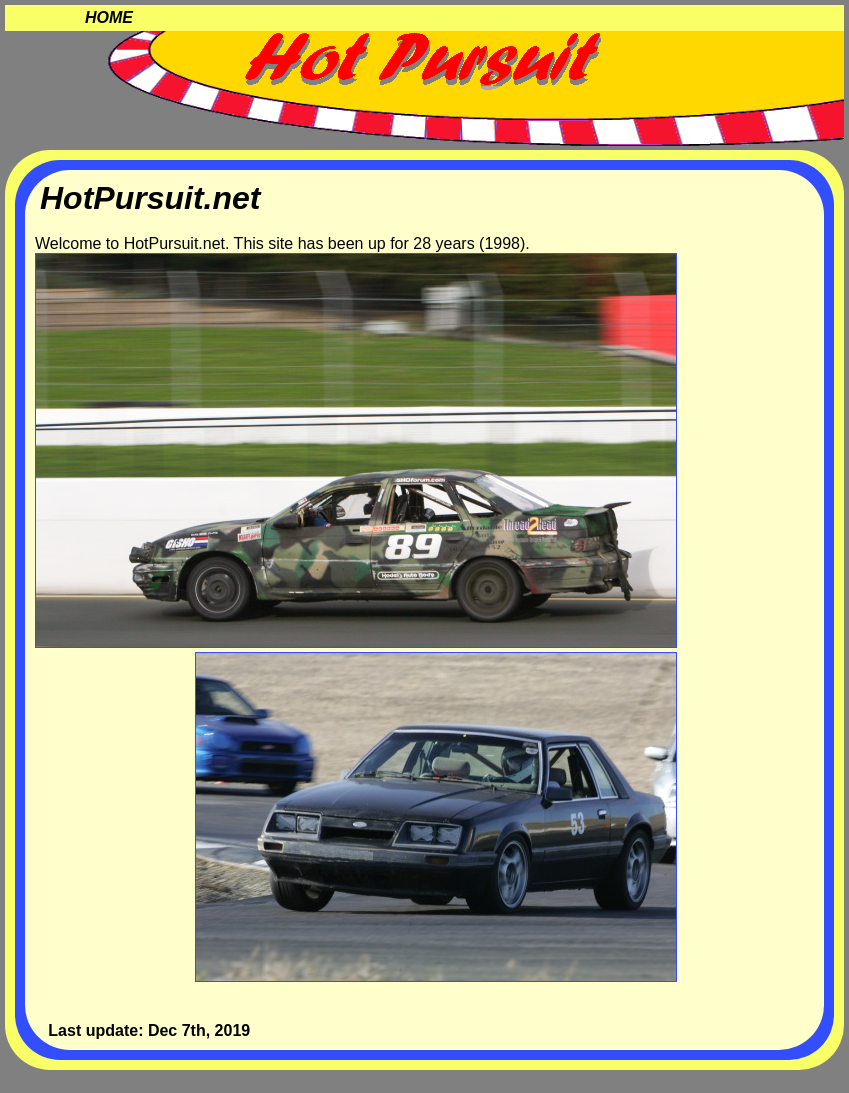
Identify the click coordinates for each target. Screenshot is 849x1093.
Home (109, 17)
